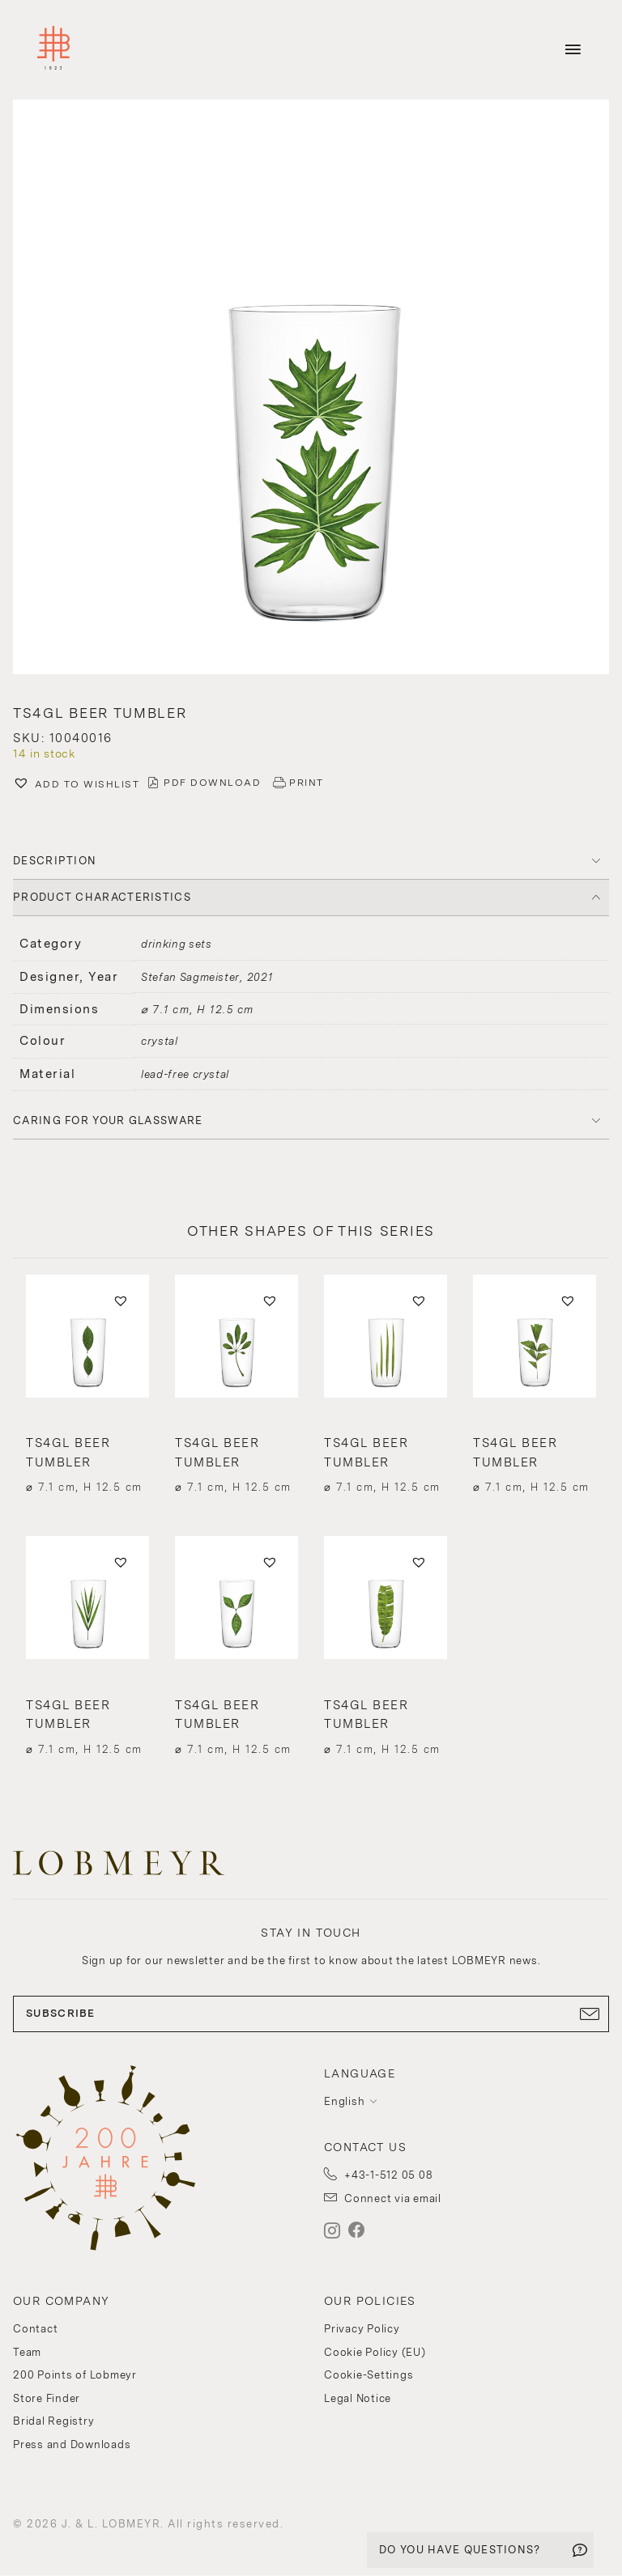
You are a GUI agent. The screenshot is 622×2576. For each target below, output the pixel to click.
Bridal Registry (53, 2421)
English (344, 2101)
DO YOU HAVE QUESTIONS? (460, 2550)
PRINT (306, 782)
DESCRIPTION (54, 861)
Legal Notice (357, 2398)
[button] (311, 389)
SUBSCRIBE (311, 2013)
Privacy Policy (362, 2329)
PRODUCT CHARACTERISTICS (102, 897)
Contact (35, 2329)
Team (27, 2352)
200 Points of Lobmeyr (75, 2375)
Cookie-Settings (368, 2375)
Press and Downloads (71, 2444)
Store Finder (46, 2398)
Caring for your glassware (108, 1120)
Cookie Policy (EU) (375, 2352)
